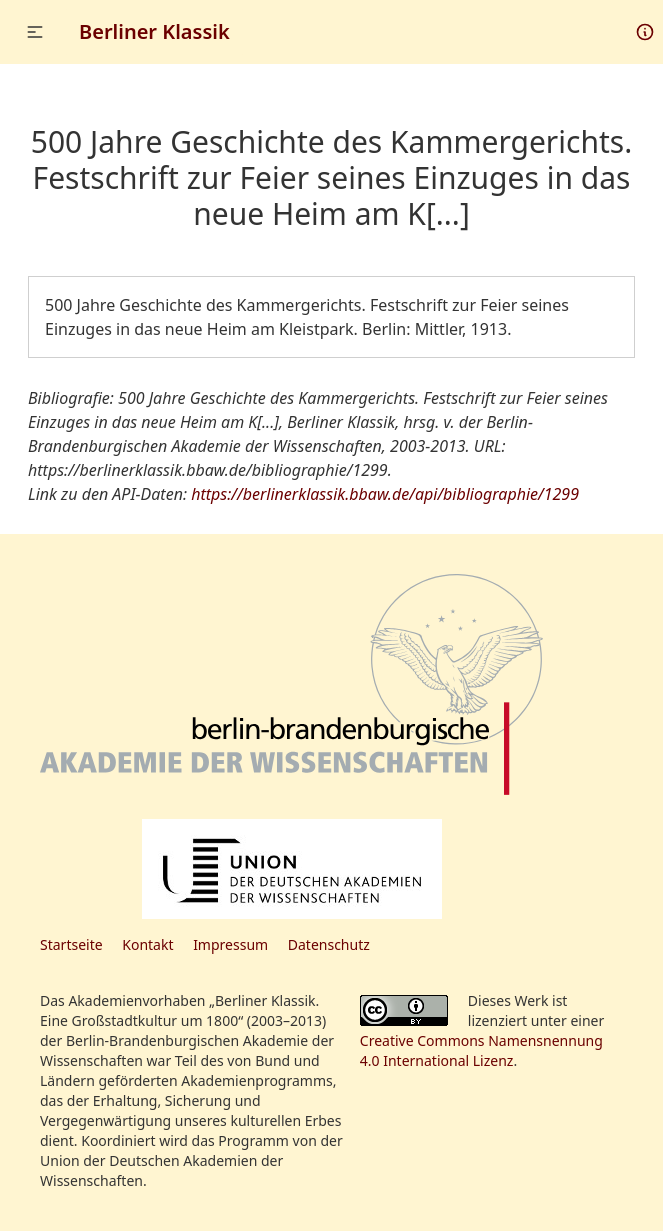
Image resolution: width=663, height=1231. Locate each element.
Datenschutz (329, 944)
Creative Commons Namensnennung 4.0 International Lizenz (481, 1050)
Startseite (71, 944)
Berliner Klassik (154, 31)
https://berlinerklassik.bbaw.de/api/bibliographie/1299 (385, 494)
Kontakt (147, 944)
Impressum (230, 944)
